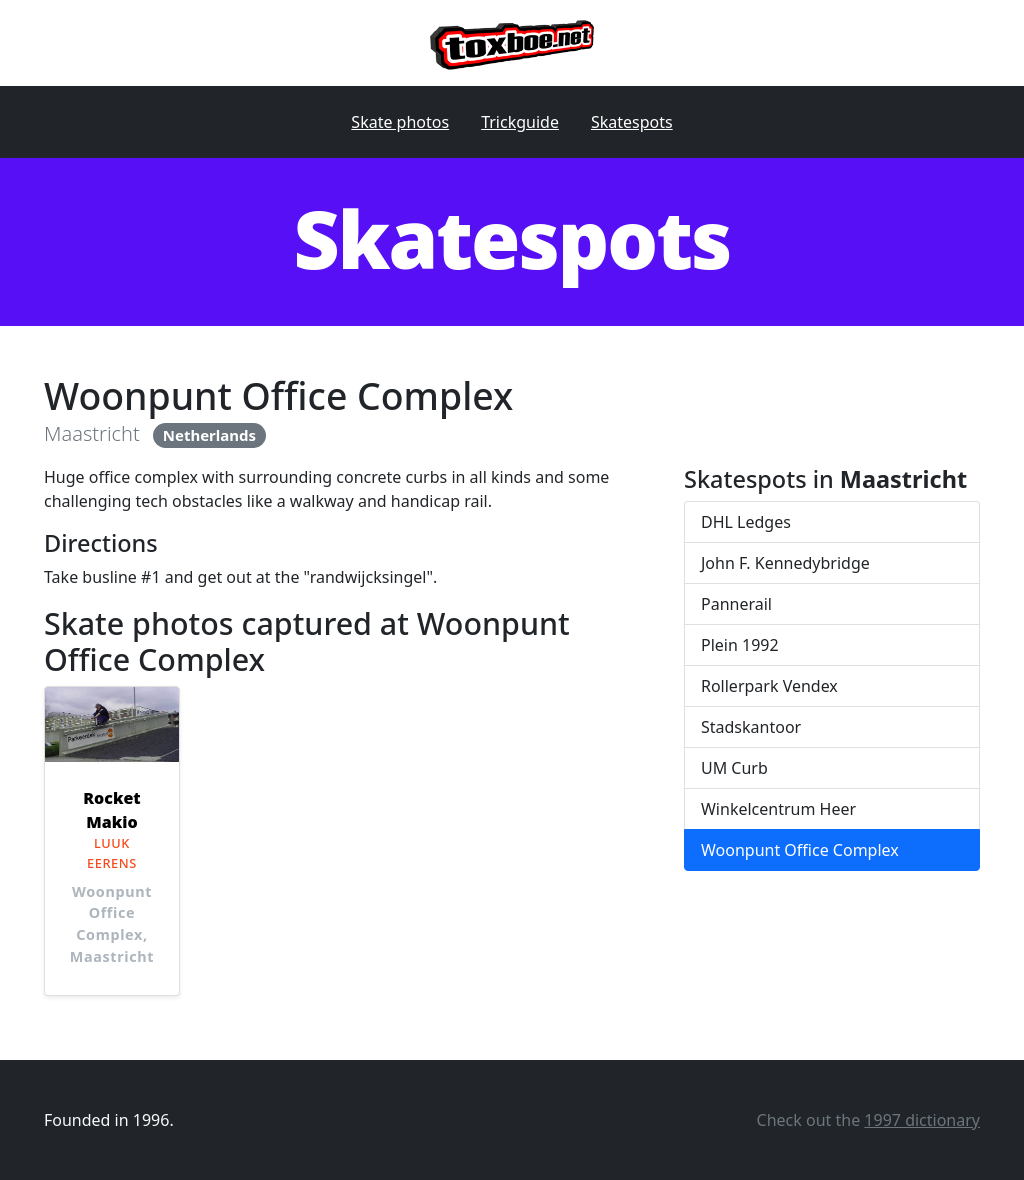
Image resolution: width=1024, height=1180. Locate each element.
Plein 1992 (740, 645)
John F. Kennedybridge (785, 563)
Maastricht (92, 433)
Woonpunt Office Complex (800, 850)
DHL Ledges (746, 522)
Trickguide (520, 122)
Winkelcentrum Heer (778, 809)
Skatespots (632, 122)
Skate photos (400, 122)
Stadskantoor (751, 727)
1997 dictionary (922, 1120)
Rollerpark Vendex (769, 686)
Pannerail (736, 604)
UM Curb (734, 768)
